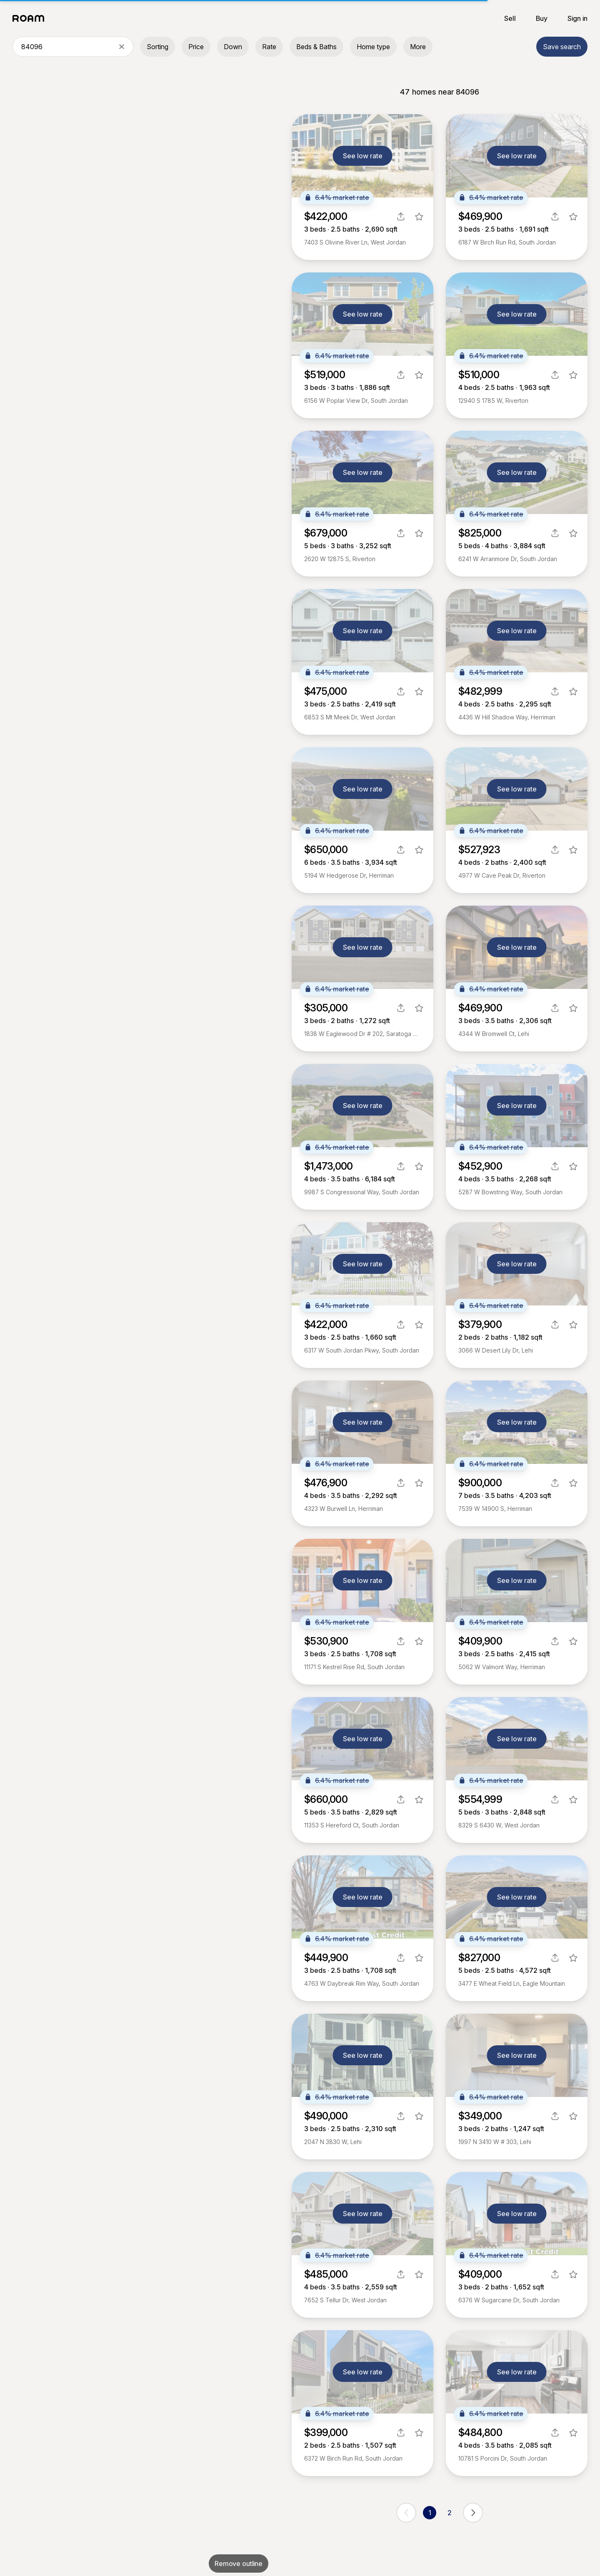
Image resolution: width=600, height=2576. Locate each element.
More (418, 46)
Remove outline (238, 2563)
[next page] (473, 2513)
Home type (373, 46)
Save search (562, 46)
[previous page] (406, 2513)
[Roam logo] (30, 18)
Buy (542, 18)
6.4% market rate (336, 197)
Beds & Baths (316, 46)
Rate (269, 46)
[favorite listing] (419, 216)
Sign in (578, 18)
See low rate (362, 156)
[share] (401, 216)
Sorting (157, 46)
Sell (510, 18)
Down (233, 46)
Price (196, 46)
